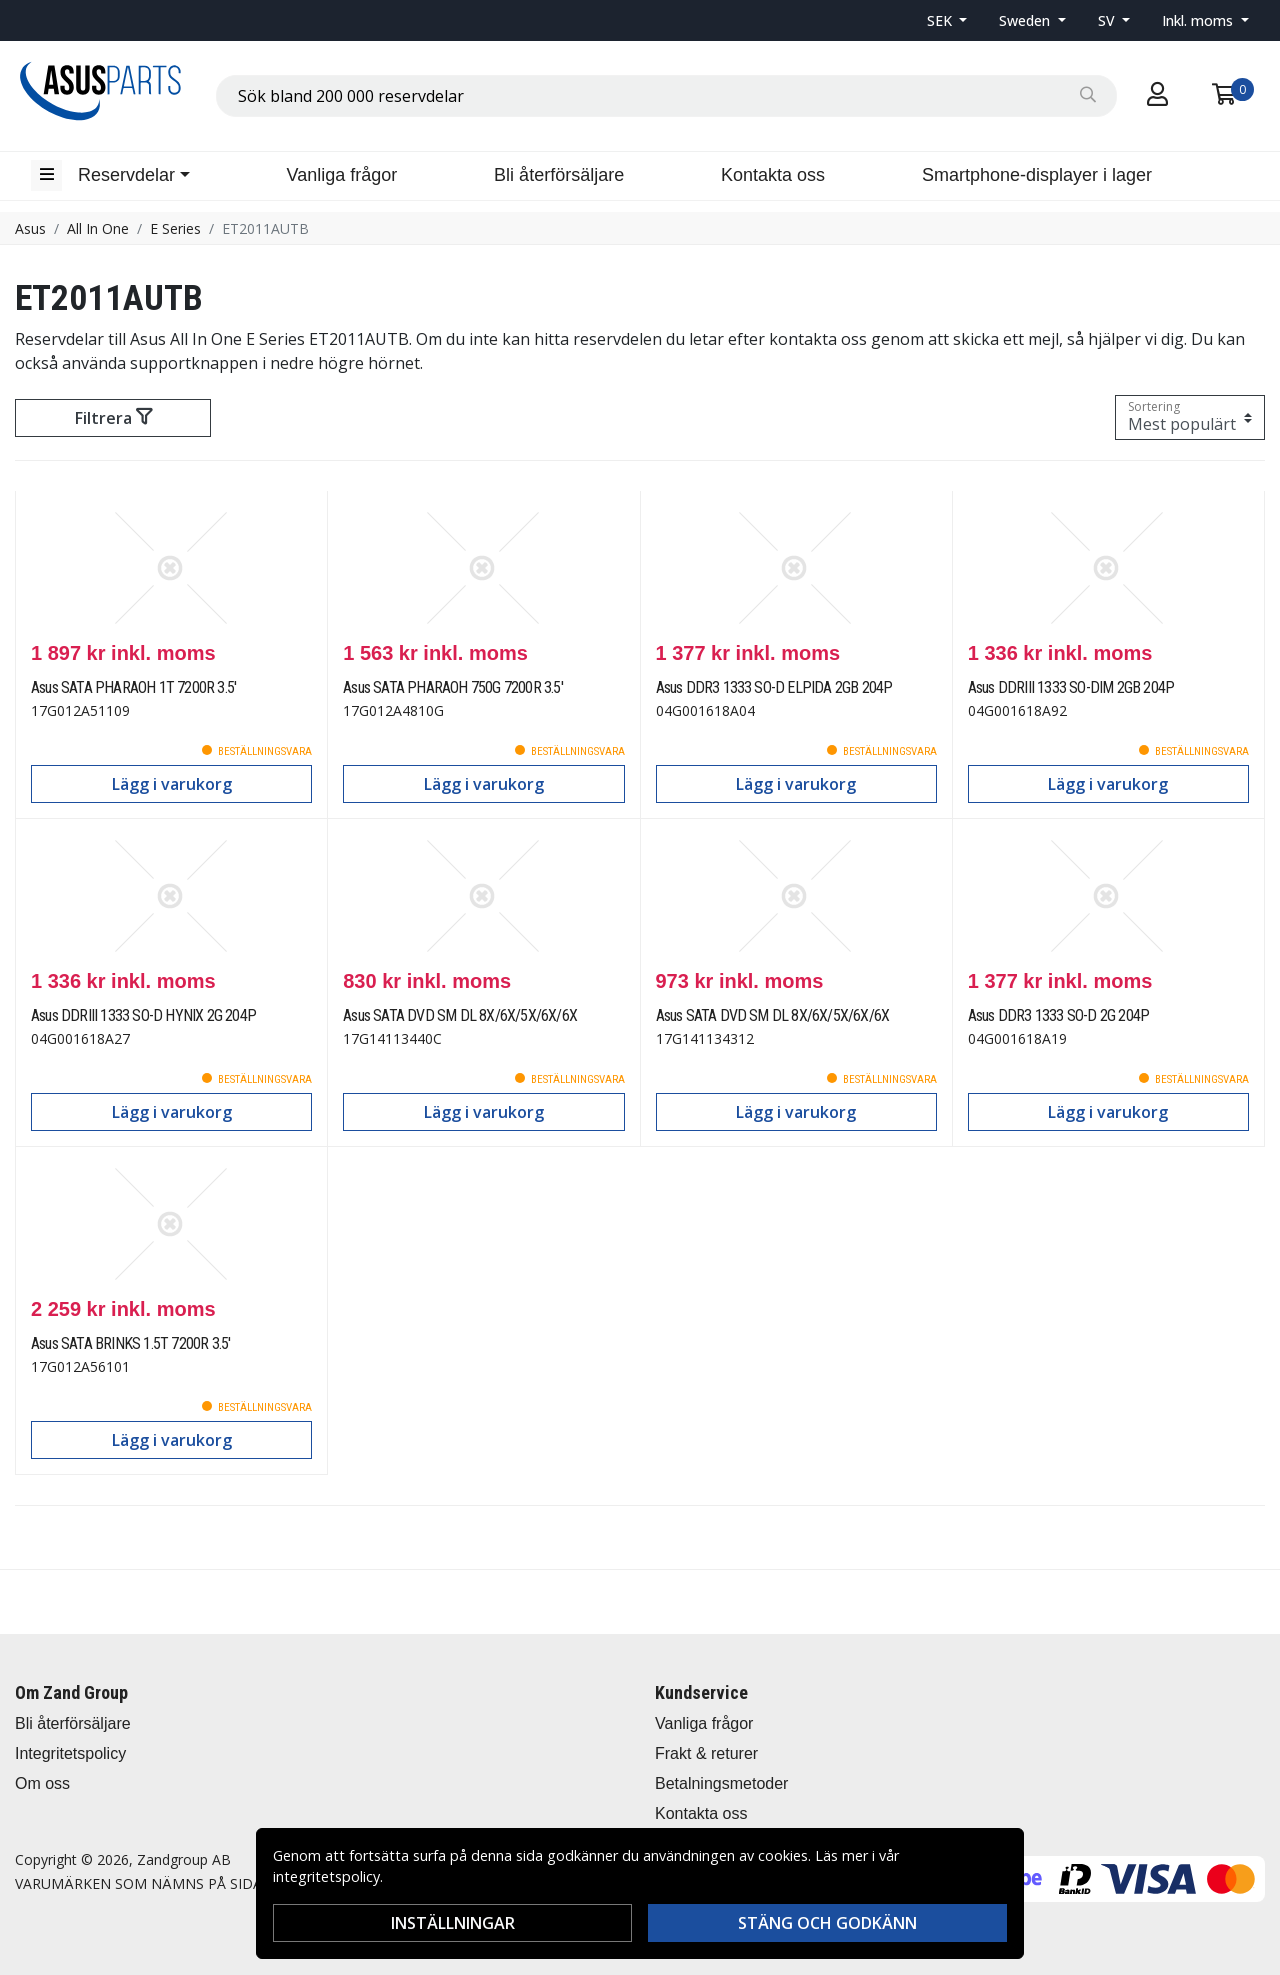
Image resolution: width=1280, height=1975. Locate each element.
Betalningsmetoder (721, 1783)
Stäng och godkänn (827, 1923)
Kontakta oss (773, 175)
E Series (175, 228)
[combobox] (666, 96)
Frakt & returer (706, 1753)
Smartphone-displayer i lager (1037, 175)
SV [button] (1108, 20)
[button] (947, 20)
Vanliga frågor (342, 175)
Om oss (42, 1783)
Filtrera (113, 418)
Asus (30, 228)
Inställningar (453, 1923)
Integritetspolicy (70, 1753)
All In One (98, 228)
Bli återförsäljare (559, 175)
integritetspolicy (326, 1876)
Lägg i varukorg (172, 784)
